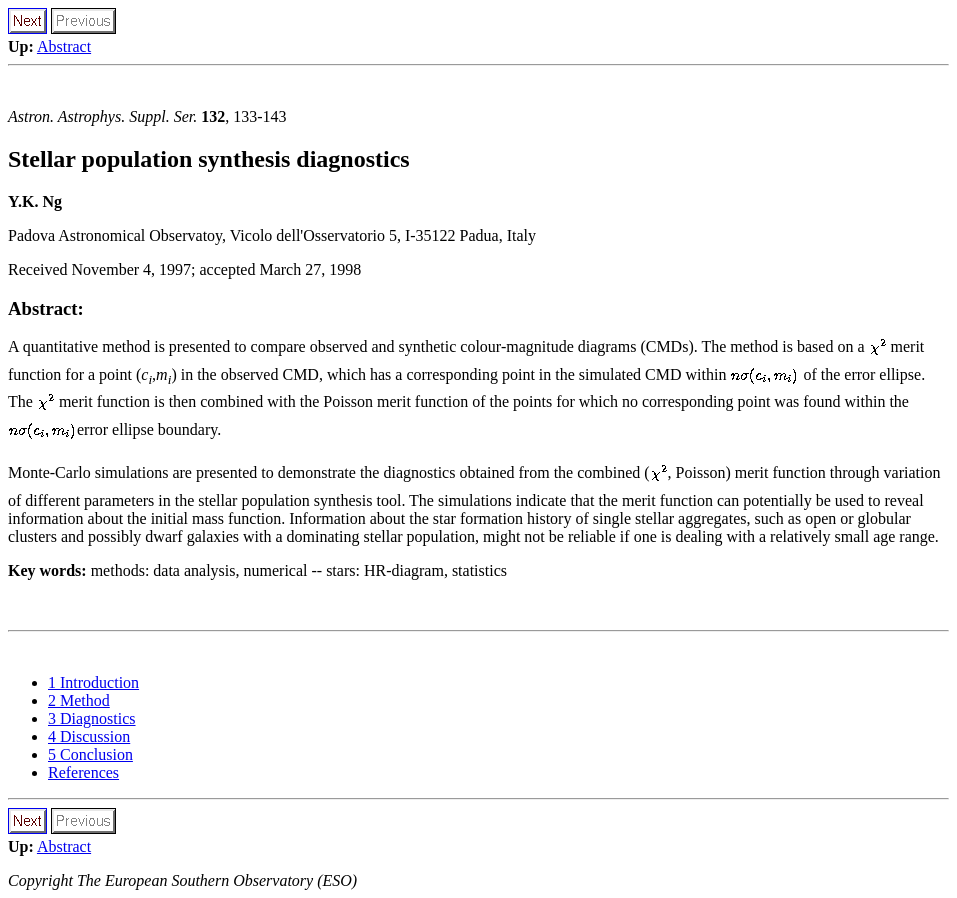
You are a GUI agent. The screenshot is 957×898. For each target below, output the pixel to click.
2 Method (79, 700)
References (83, 772)
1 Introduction (93, 682)
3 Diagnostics (92, 718)
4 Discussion (89, 736)
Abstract (64, 46)
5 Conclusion (90, 754)
